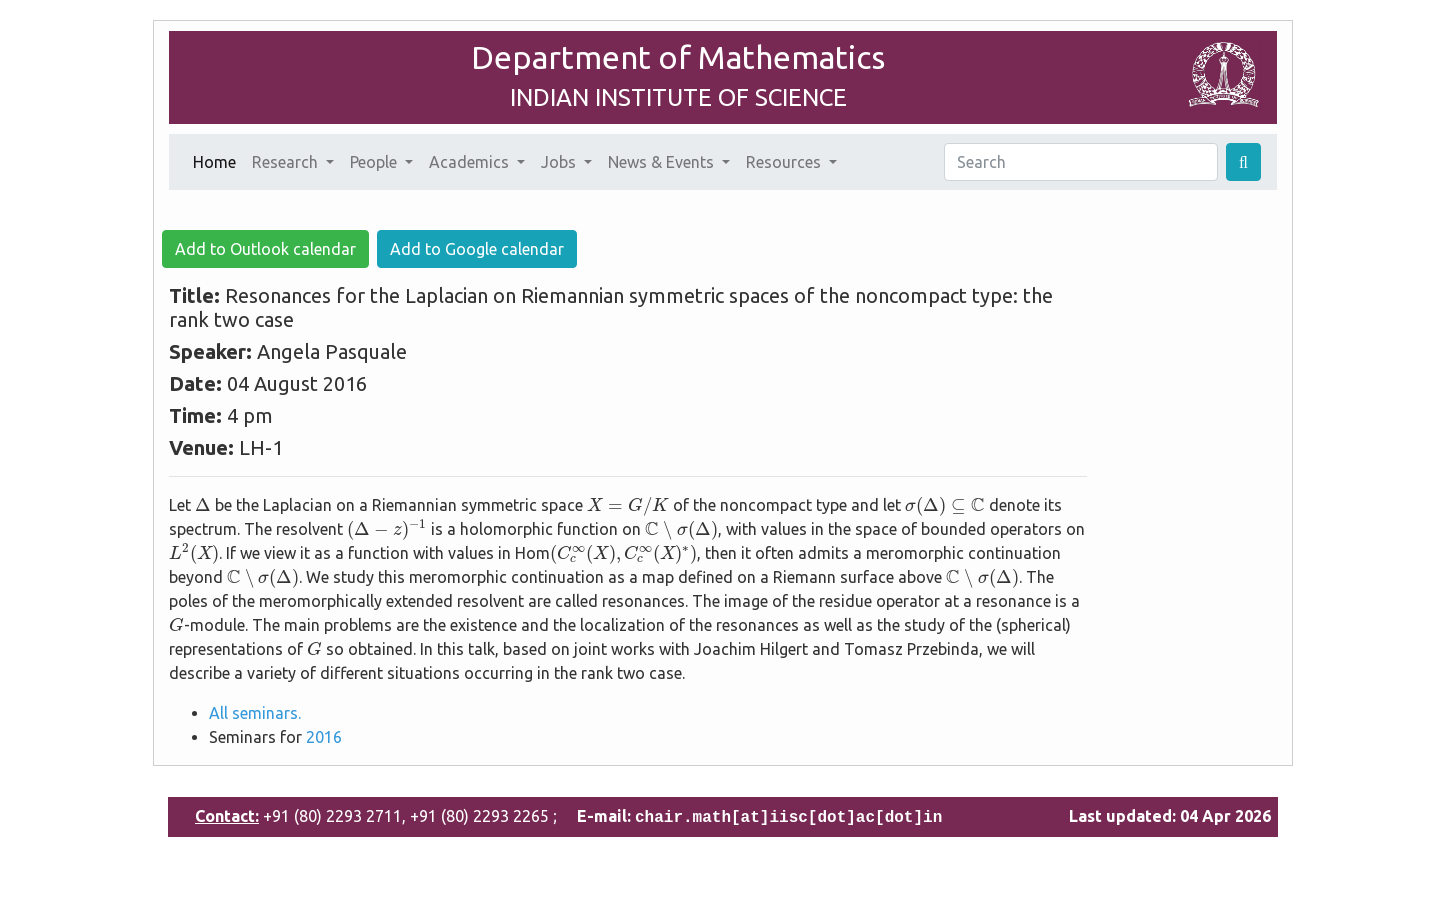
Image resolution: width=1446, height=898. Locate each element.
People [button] (375, 162)
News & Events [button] (663, 162)
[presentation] (203, 504)
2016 (324, 737)
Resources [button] (785, 162)
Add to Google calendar (477, 249)
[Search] (1081, 162)
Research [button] (287, 162)
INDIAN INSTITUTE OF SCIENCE (678, 97)
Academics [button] (471, 162)
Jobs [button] (560, 162)
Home (218, 160)
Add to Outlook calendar (265, 249)
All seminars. (255, 713)
